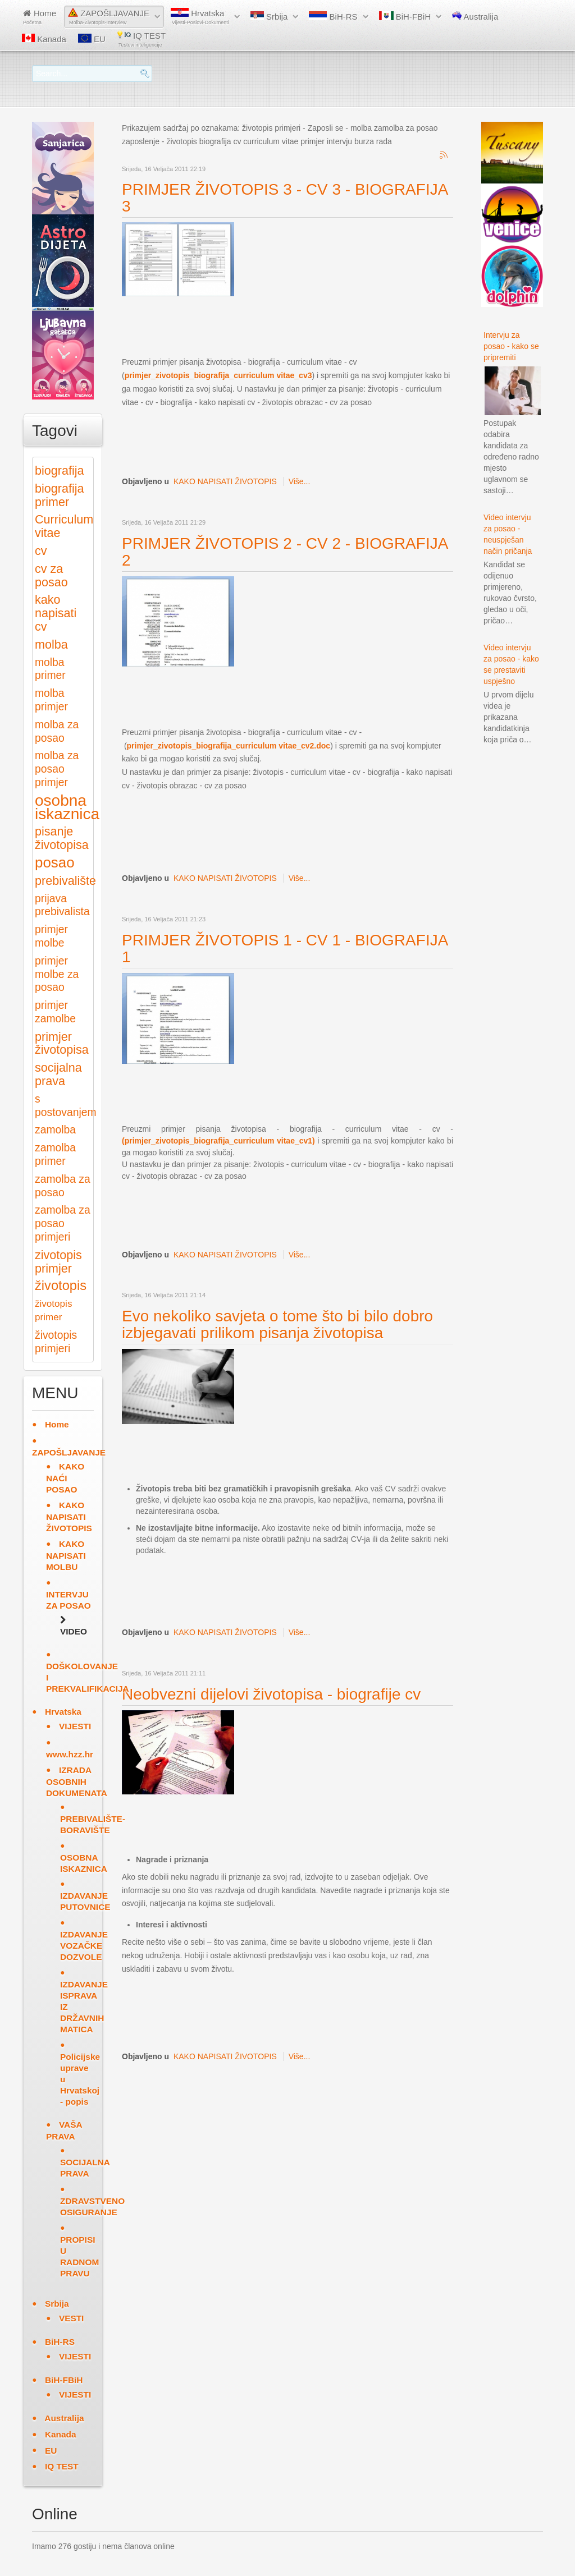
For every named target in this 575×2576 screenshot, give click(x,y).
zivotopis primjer (58, 1261)
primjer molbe (51, 936)
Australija (475, 16)
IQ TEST (141, 39)
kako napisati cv (55, 613)
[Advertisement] (326, 326)
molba (51, 644)
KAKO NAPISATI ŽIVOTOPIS (225, 481)
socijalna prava (58, 1074)
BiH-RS (333, 16)
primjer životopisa (62, 1043)
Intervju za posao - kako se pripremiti (511, 346)
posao (55, 862)
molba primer (50, 669)
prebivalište (65, 881)
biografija (59, 470)
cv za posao (51, 575)
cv (41, 551)
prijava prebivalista (62, 905)
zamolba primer (55, 1154)
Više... (300, 481)
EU (92, 39)
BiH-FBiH (405, 16)
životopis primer (53, 1310)
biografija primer (59, 495)
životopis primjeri (56, 1341)
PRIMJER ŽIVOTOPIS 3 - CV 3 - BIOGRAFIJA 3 (285, 198)
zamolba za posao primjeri (62, 1223)
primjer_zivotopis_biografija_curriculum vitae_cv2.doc (229, 745)
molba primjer (51, 700)
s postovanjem (66, 1105)
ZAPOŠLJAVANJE (108, 16)
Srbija (269, 16)
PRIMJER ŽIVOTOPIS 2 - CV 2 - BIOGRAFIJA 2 (285, 552)
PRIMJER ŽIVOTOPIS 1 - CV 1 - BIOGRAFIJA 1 (285, 948)
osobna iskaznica (67, 807)
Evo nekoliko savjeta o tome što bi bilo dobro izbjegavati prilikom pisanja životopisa (277, 1324)
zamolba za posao (62, 1186)
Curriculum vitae (64, 526)
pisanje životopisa (62, 838)
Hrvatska (200, 16)
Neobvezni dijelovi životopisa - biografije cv (271, 1694)
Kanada (44, 39)
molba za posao (57, 731)
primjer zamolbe (55, 1012)
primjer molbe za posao (57, 974)
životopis (60, 1285)
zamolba (55, 1130)
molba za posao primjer (57, 769)
